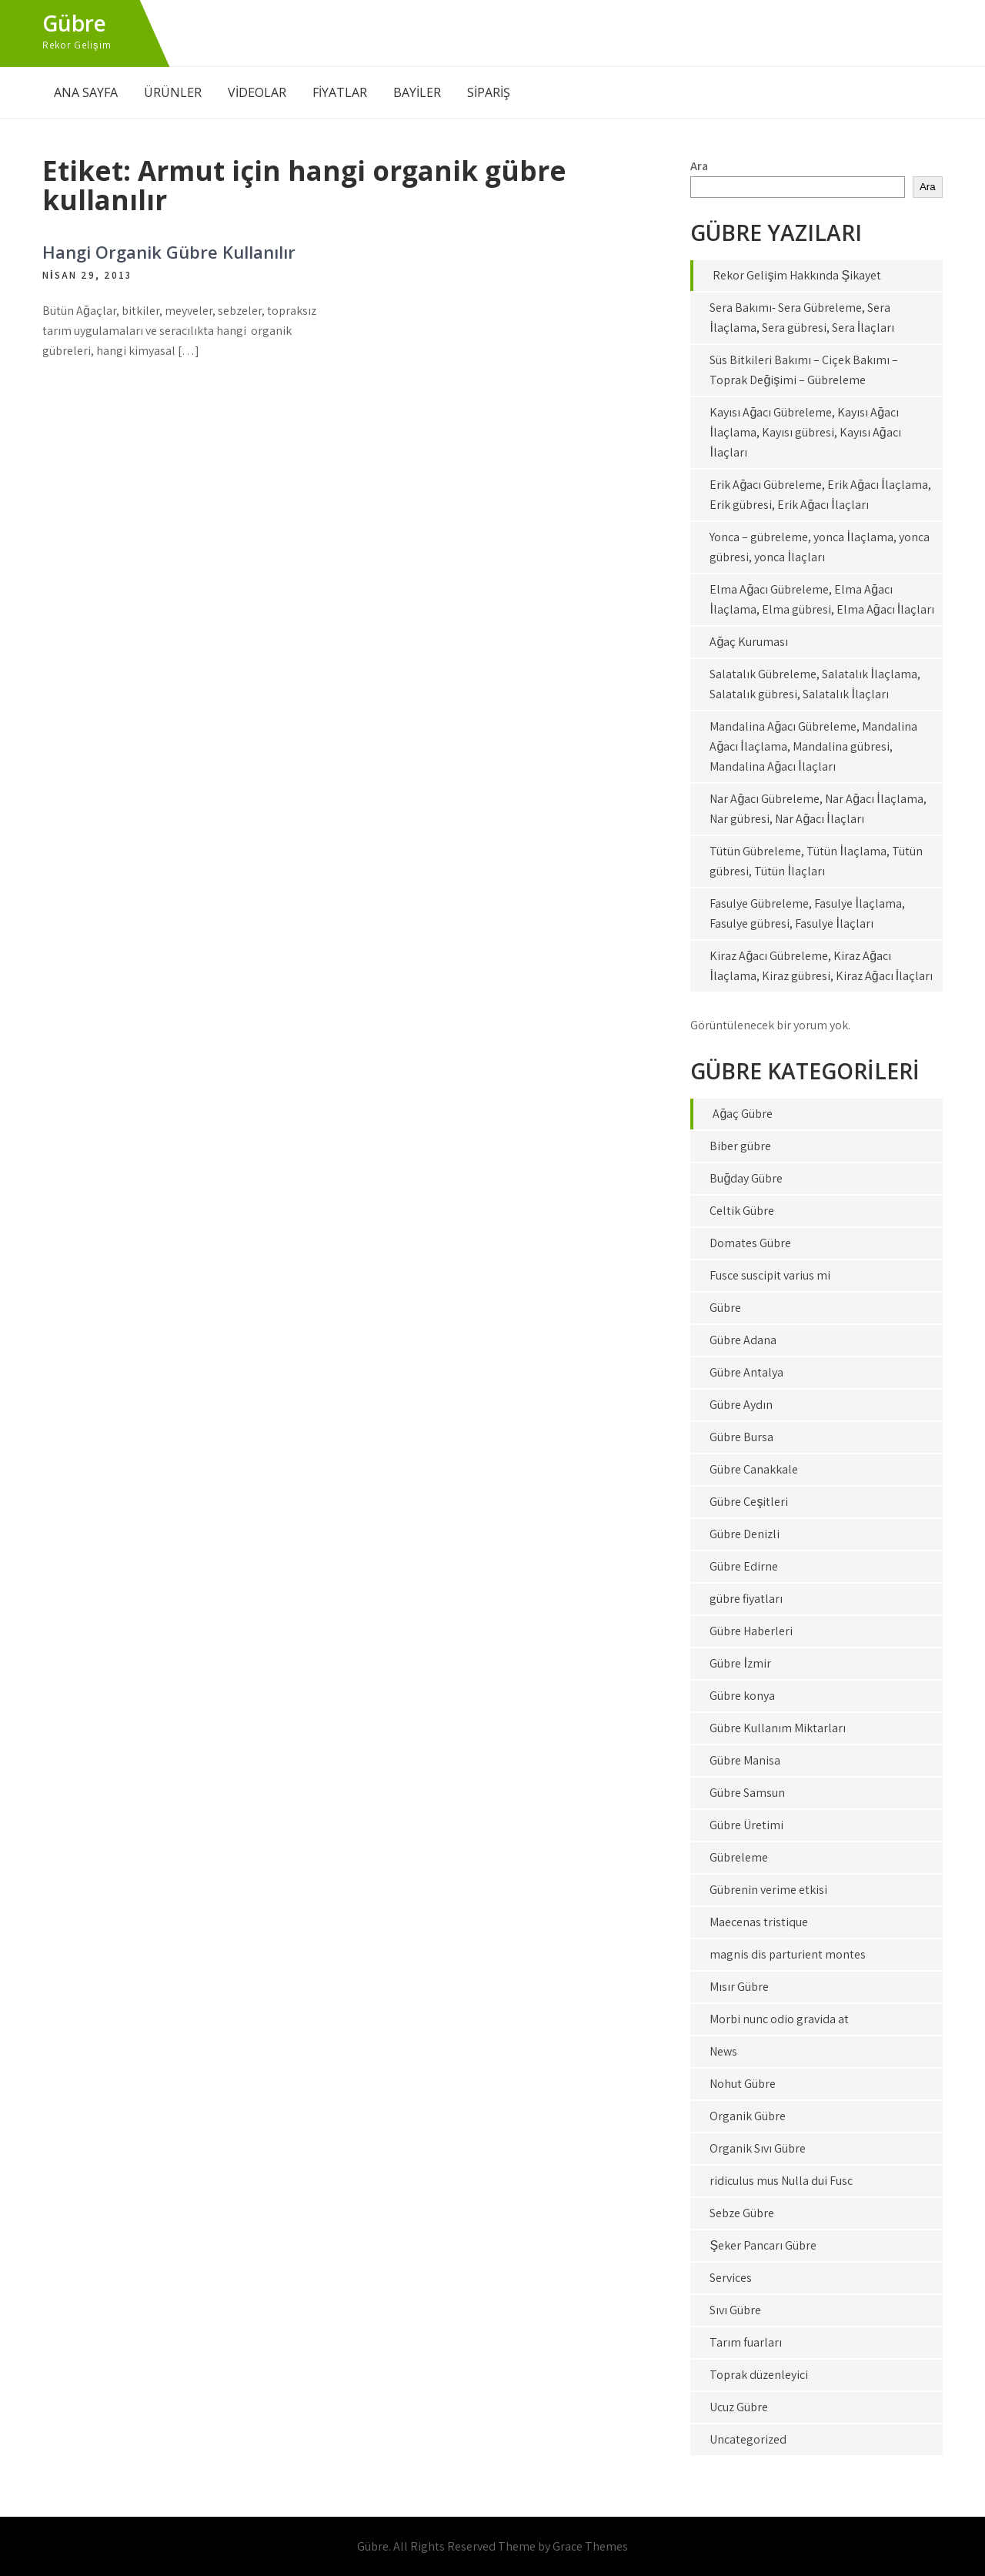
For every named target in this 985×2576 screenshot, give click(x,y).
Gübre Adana (743, 1340)
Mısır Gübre (739, 1987)
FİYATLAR (339, 92)
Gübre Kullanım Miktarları (778, 1728)
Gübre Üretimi (746, 1825)
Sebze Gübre (742, 2213)
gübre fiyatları (746, 1599)
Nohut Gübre (743, 2084)
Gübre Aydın (741, 1405)
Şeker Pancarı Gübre (763, 2245)
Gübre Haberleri (751, 1631)
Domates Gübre (750, 1243)
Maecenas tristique (759, 1922)
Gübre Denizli (745, 1534)
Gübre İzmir (740, 1663)
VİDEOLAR (257, 92)
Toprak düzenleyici (759, 2375)
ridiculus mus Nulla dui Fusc (781, 2181)
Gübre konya (742, 1696)
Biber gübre (740, 1146)
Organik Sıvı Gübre (758, 2148)
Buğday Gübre (746, 1178)
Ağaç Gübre (743, 1114)
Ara (699, 166)
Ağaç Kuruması (749, 642)
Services (731, 2278)
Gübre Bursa (741, 1437)
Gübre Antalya (746, 1372)
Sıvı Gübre (735, 2310)
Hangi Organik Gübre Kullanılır (169, 251)
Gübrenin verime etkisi (768, 1890)
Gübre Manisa (745, 1760)
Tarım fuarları (746, 2342)
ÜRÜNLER (173, 92)
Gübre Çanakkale (754, 1469)
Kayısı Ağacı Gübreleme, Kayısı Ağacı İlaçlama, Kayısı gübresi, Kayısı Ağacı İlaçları (805, 432)
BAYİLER (417, 92)
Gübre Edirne (744, 1566)
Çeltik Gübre (742, 1211)
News (723, 2051)
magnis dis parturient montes (788, 1954)
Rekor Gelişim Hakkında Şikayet (797, 275)
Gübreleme (739, 1857)
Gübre (74, 23)
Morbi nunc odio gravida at (779, 2019)
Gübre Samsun (747, 1793)
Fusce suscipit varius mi (770, 1275)
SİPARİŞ (488, 92)
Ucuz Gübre (739, 2407)
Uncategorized (748, 2439)
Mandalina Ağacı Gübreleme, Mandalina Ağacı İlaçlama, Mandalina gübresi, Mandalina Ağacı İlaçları (813, 746)
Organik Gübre (748, 2116)
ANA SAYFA (86, 92)
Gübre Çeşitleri (749, 1502)
